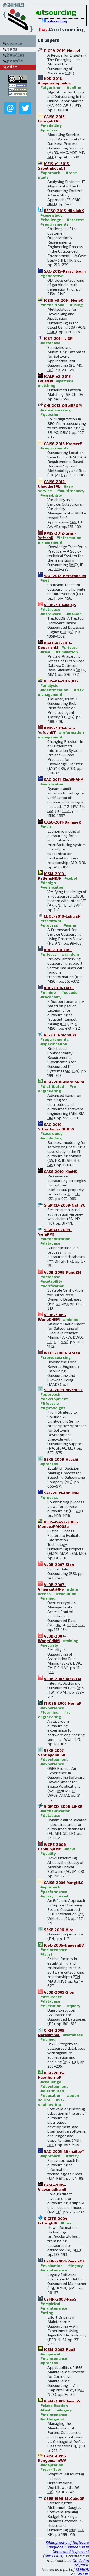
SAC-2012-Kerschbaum (65, 575)
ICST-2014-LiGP (58, 338)
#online (74, 87)
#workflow (50, 2469)
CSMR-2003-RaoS (60, 2299)
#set (44, 580)
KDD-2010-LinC (58, 949)
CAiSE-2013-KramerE (63, 443)
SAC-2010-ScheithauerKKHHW (56, 1126)
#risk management (61, 692)
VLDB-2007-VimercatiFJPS (52, 1586)
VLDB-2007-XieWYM (62, 1678)
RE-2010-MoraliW (60, 1035)
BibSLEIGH (53, 2556)
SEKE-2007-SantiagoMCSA (51, 1752)
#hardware (50, 613)
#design (48, 882)
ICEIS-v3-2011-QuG (61, 681)
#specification (53, 1044)
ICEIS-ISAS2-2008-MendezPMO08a (58, 1524)
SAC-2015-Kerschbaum (65, 271)
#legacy (75, 2265)
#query (47, 1896)
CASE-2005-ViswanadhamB (52, 2187)
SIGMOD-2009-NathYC (64, 1205)
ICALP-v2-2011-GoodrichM (55, 645)
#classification (54, 2405)
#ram (45, 651)
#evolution (66, 1593)
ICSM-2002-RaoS (59, 2349)
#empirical (50, 2303)
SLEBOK (82, 2569)
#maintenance (53, 1949)
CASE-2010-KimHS (60, 1171)
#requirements (54, 224)
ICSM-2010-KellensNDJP (52, 875)
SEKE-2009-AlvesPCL (63, 1389)
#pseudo (69, 992)
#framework (52, 920)
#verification (52, 784)
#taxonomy (50, 996)
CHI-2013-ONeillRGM (63, 405)
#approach (50, 172)
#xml (63, 1896)
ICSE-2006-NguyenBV (64, 1945)
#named (74, 613)
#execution (50, 2005)
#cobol (70, 878)
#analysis (49, 685)
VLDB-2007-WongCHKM (52, 1638)
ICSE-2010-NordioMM (64, 1082)
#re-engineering (58, 1088)
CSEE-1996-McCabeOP (64, 2498)
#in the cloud (52, 304)
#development (54, 1398)
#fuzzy (72, 2155)
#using (76, 304)
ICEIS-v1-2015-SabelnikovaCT (54, 165)
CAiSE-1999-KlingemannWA (52, 2458)
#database (50, 342)
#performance (53, 1891)
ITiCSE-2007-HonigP (62, 1703)
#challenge (50, 219)
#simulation (67, 651)
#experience (52, 1707)
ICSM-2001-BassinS (62, 2401)
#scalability (51, 1281)
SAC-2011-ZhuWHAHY (63, 779)
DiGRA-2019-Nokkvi (62, 50)
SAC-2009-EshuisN (61, 1493)
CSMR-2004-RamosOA (64, 2261)
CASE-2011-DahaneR (62, 822)
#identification (54, 690)
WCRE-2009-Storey (62, 1353)
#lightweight (52, 1407)
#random (70, 954)
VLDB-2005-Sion (59, 1992)
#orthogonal (52, 2419)
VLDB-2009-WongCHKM (52, 1316)
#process (49, 130)
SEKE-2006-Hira (58, 1929)
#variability (51, 495)
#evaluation (51, 2265)
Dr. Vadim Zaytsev (81, 2562)
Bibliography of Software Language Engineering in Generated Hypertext (67, 2547)
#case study (51, 215)
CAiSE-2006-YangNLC (63, 1882)
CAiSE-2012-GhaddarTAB (52, 483)
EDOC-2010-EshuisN (62, 916)
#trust (46, 1954)
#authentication (55, 1238)
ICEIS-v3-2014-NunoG (64, 300)
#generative (52, 275)
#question (50, 414)
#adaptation (51, 2465)
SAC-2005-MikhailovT (64, 2151)
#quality (48, 1853)
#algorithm (50, 87)
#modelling (51, 125)
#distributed (52, 1086)
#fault (46, 2410)
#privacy (69, 647)
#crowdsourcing (55, 410)
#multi (46, 826)
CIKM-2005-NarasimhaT (52, 2032)
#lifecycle (49, 1403)
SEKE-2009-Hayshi (61, 1459)
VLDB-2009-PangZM (62, 1272)
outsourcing (57, 21)
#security (49, 1645)
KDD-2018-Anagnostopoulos (54, 80)
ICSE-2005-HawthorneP (51, 2074)
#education (50, 2095)
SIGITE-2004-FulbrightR (53, 2220)
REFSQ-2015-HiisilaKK (64, 210)
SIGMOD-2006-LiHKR (63, 1806)
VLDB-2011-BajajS (60, 604)
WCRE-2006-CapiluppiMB (52, 1846)
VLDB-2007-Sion (59, 1564)
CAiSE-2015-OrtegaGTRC (52, 118)
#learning (49, 1712)
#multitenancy (70, 490)
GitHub (82, 2574)
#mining (48, 992)
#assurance (51, 1996)
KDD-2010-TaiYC (59, 987)
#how (69, 1849)
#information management (59, 539)
